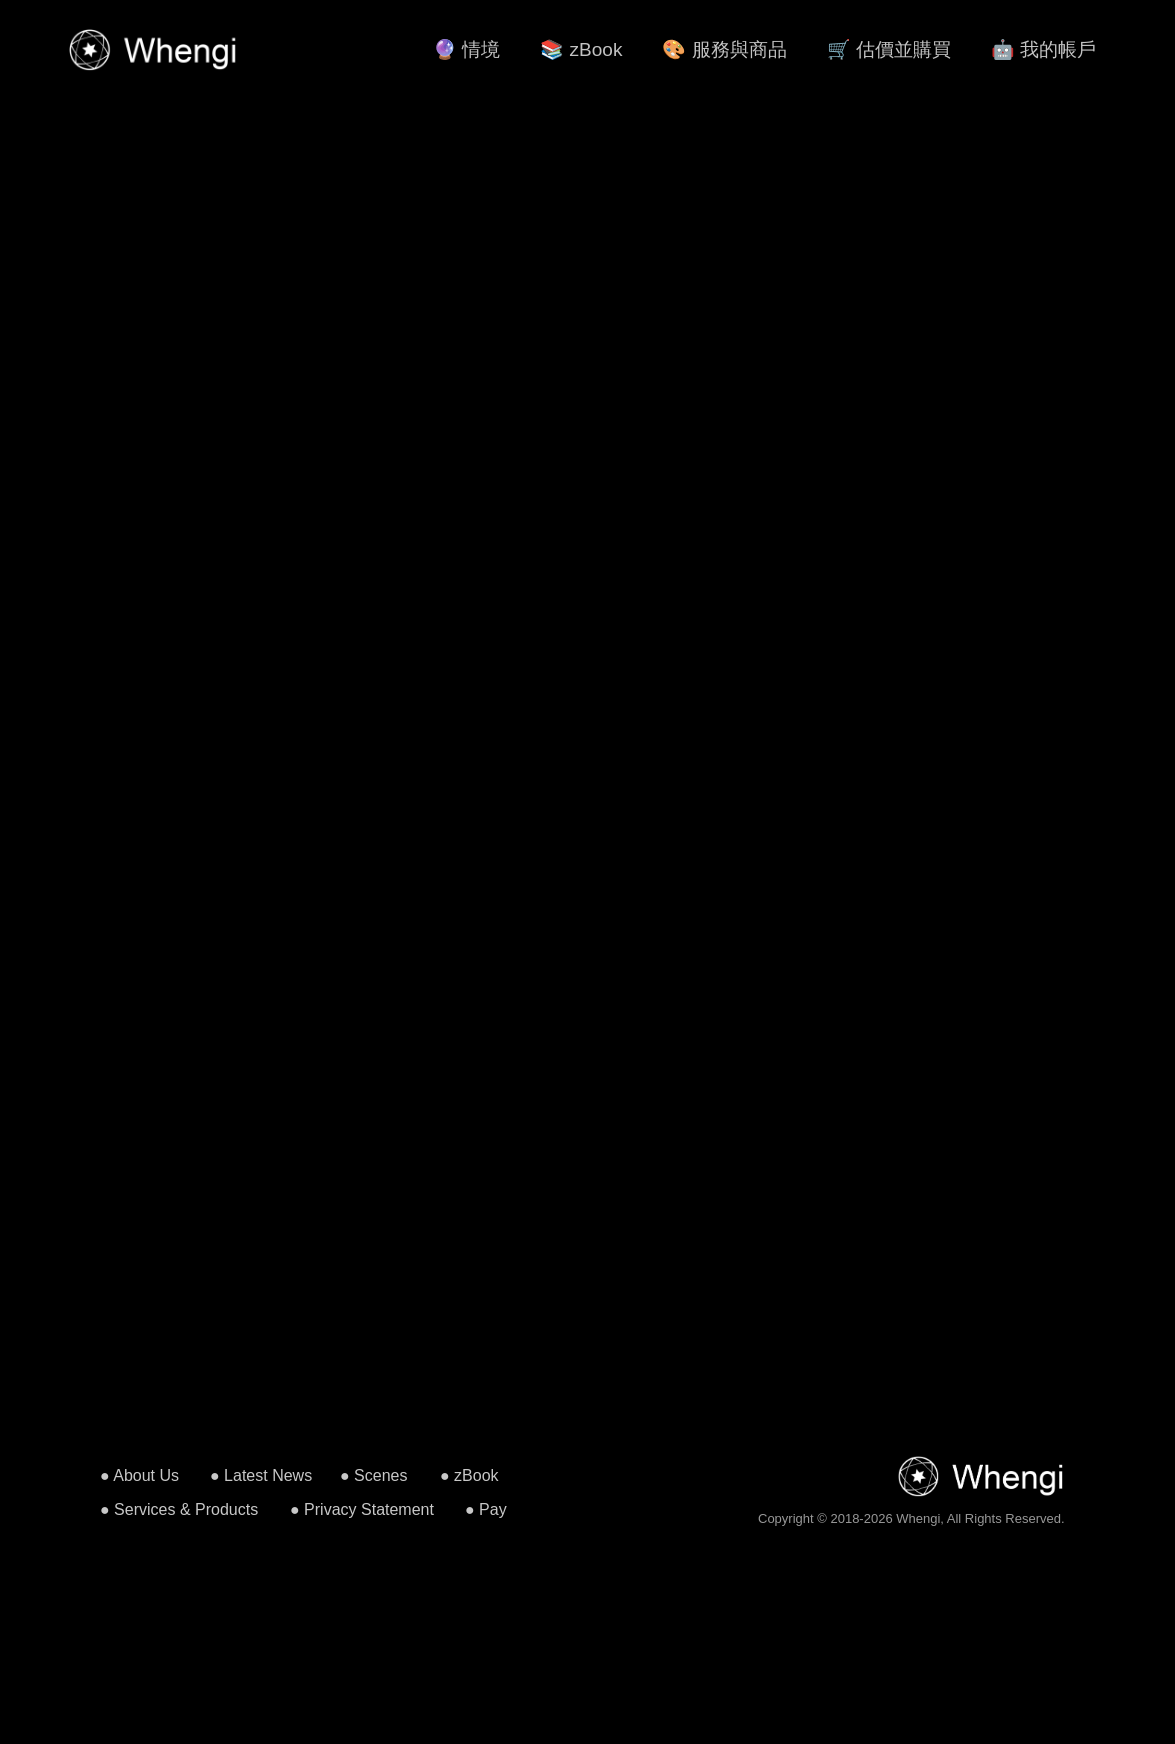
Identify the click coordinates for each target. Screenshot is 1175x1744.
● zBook (469, 1475)
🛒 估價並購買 (889, 49)
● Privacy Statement (362, 1509)
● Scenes (373, 1475)
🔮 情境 (466, 49)
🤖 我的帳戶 (1043, 49)
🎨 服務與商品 (724, 49)
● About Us (139, 1475)
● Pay (486, 1509)
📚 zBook (581, 49)
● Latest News (261, 1475)
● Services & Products (179, 1509)
